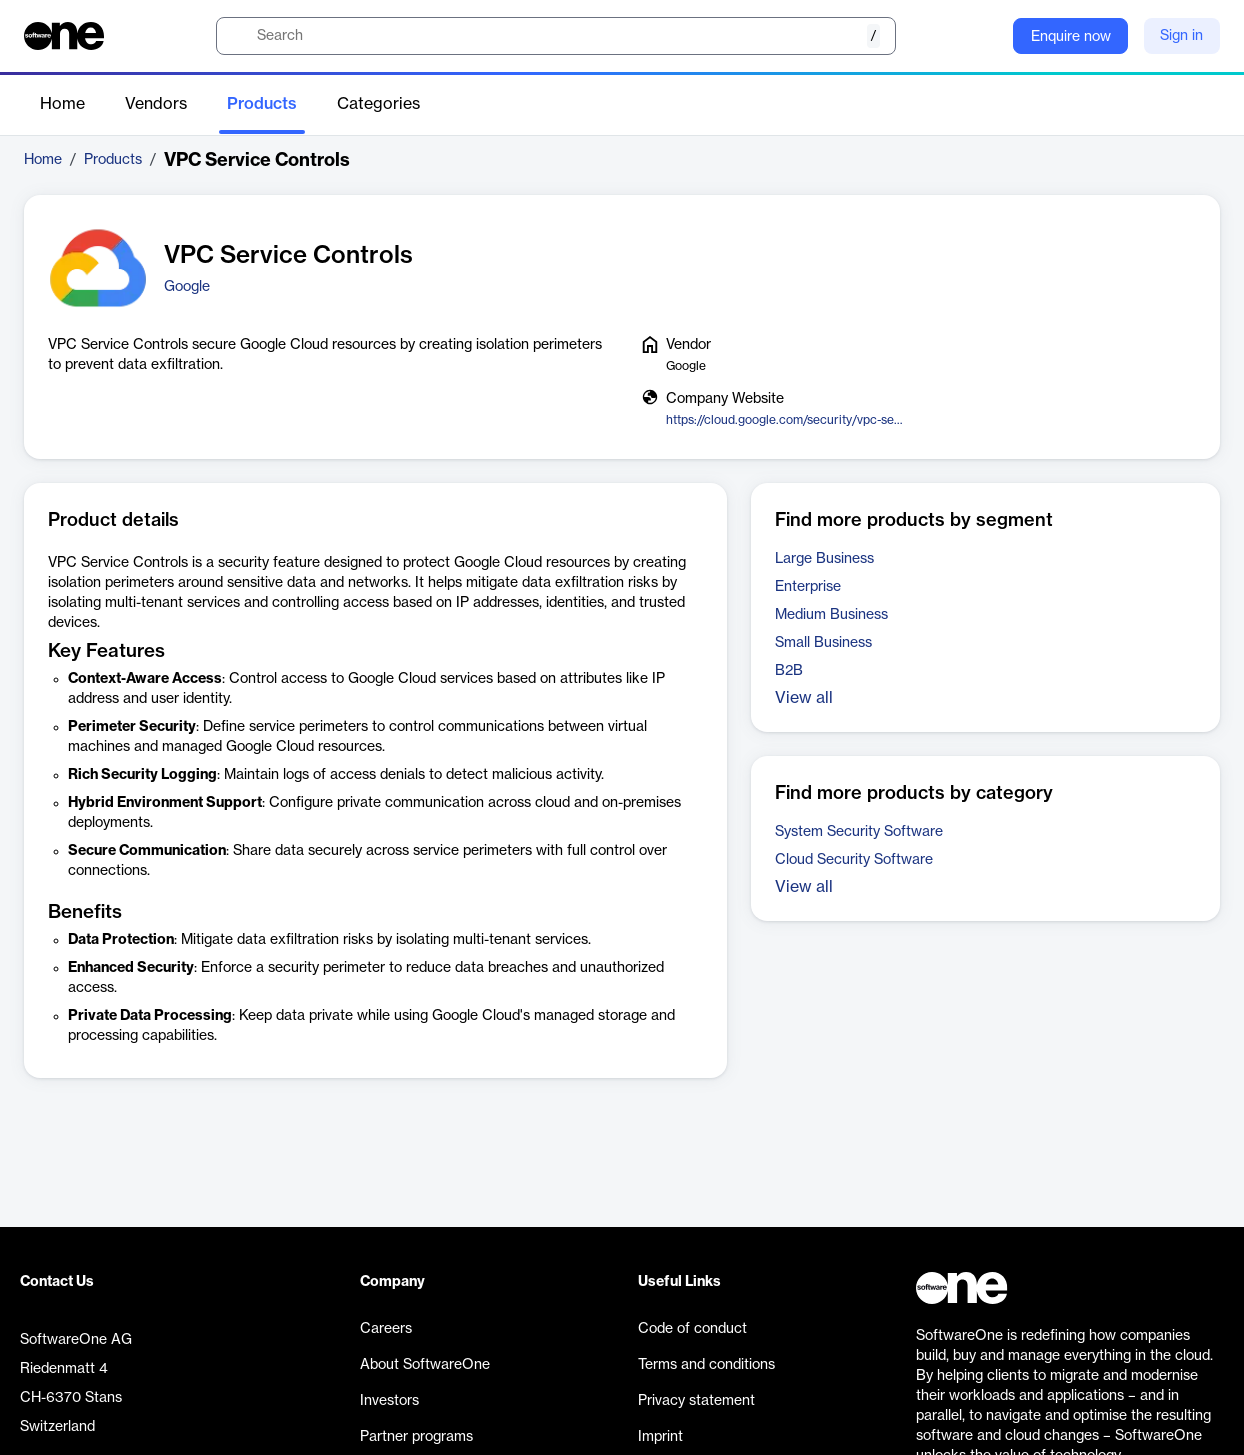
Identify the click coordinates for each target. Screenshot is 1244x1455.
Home (62, 104)
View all (804, 698)
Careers (386, 1329)
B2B (789, 671)
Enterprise (808, 587)
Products (262, 104)
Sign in (1181, 36)
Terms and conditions (706, 1365)
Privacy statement (696, 1401)
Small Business (823, 643)
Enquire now (1071, 37)
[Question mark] (985, 36)
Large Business (824, 559)
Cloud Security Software (854, 860)
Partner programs (416, 1437)
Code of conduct (692, 1329)
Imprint (660, 1437)
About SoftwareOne (425, 1365)
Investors (389, 1401)
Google (187, 287)
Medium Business (831, 615)
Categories (378, 104)
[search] (556, 36)
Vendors (156, 104)
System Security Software (859, 832)
